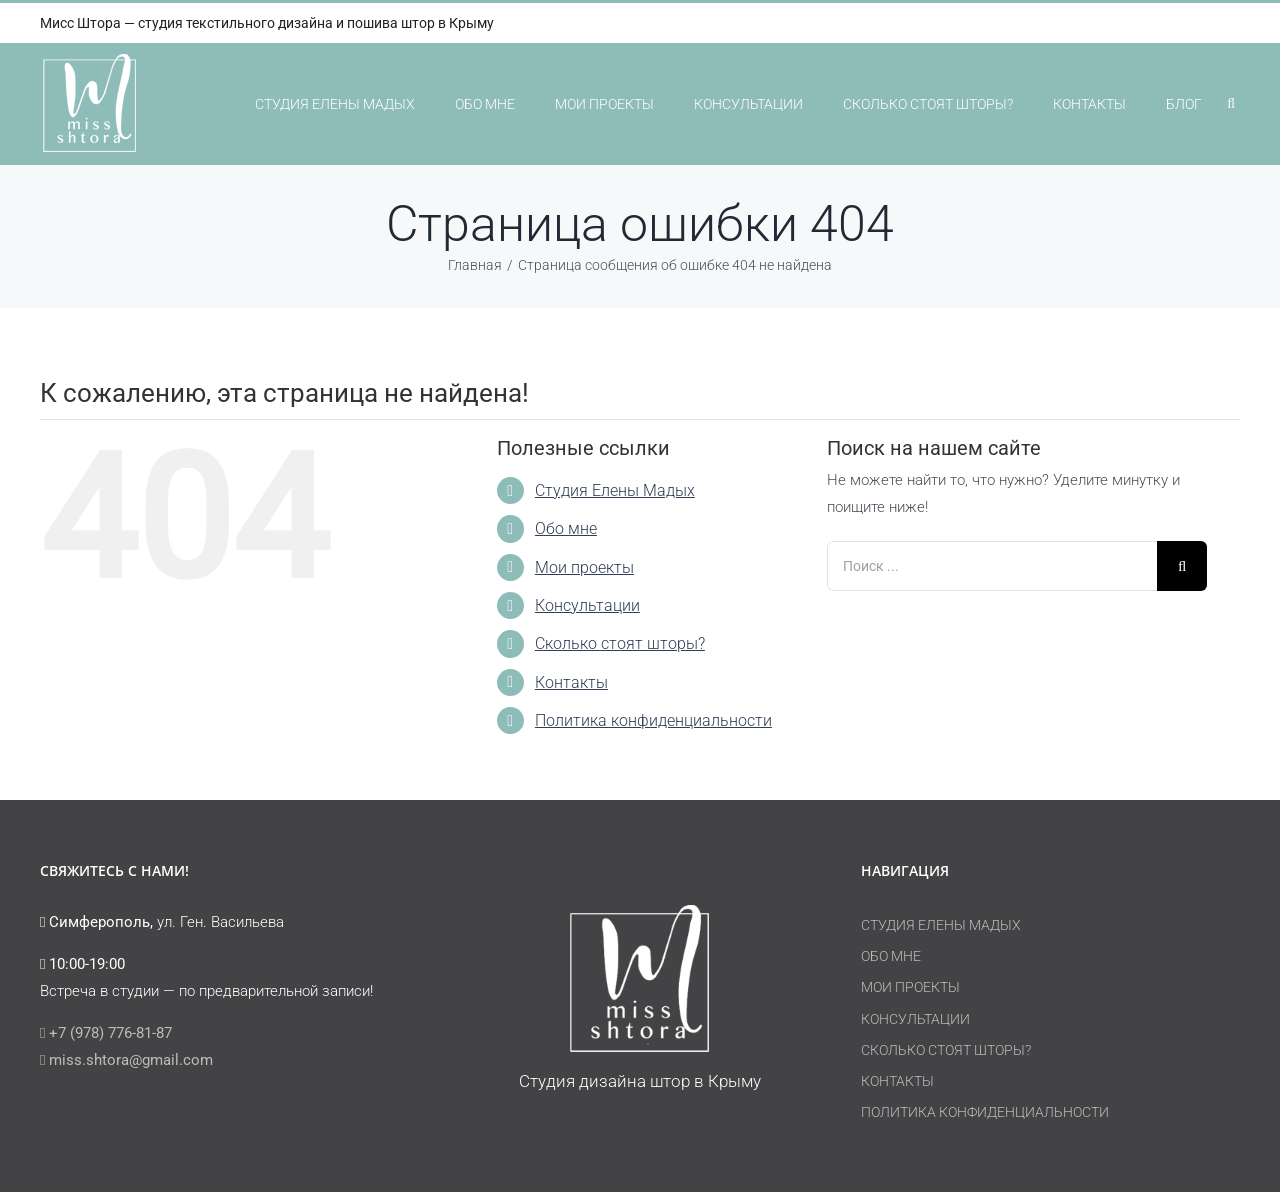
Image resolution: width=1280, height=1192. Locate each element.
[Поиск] (1182, 566)
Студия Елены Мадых (615, 490)
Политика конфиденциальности (653, 720)
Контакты (571, 682)
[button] (1231, 104)
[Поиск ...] (992, 566)
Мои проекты (584, 567)
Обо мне (566, 528)
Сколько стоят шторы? (620, 643)
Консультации (587, 605)
